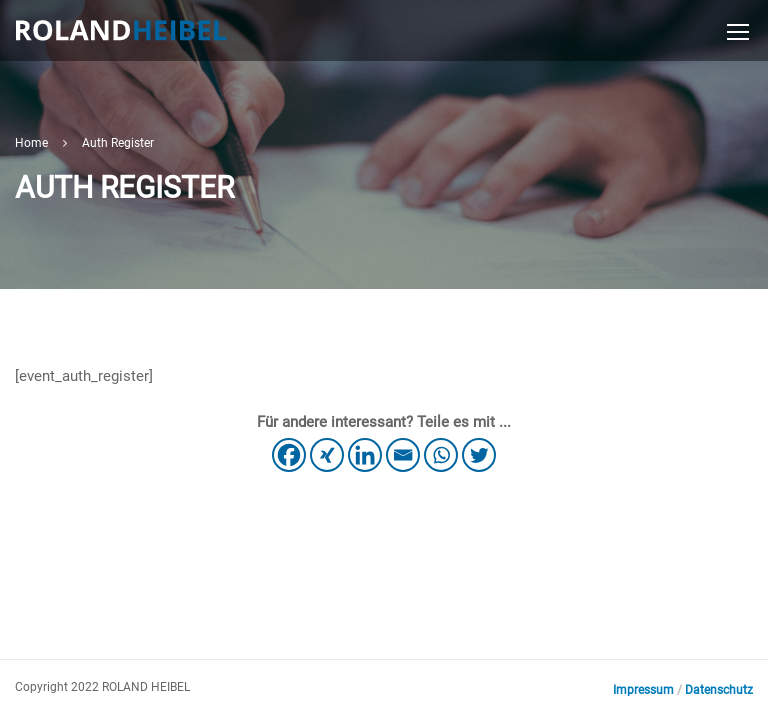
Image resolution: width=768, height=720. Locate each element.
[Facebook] (289, 456)
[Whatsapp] (441, 456)
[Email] (403, 456)
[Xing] (327, 456)
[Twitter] (479, 456)
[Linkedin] (365, 456)
